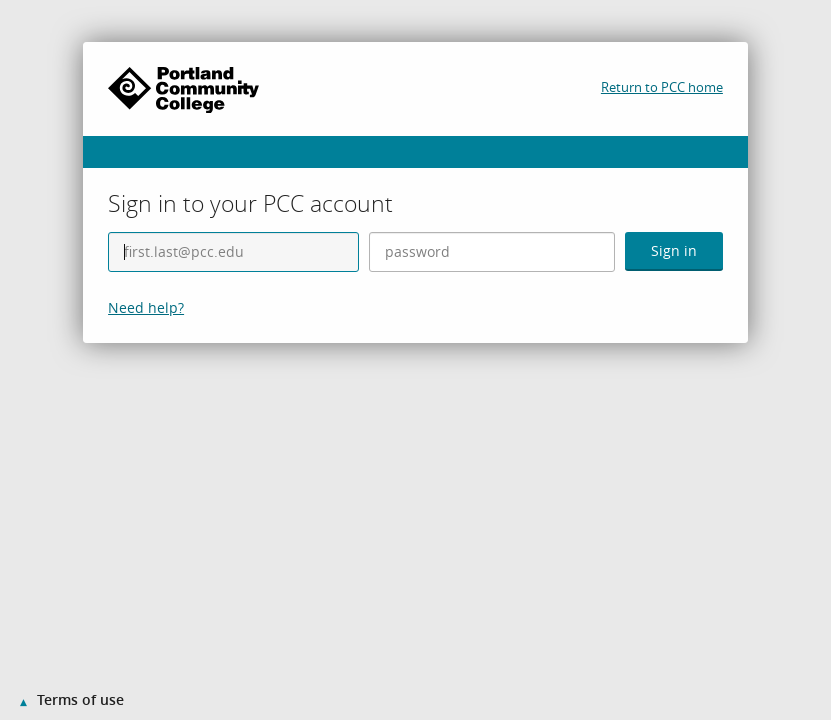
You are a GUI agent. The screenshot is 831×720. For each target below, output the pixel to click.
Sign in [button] (674, 250)
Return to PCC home (662, 87)
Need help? (146, 307)
